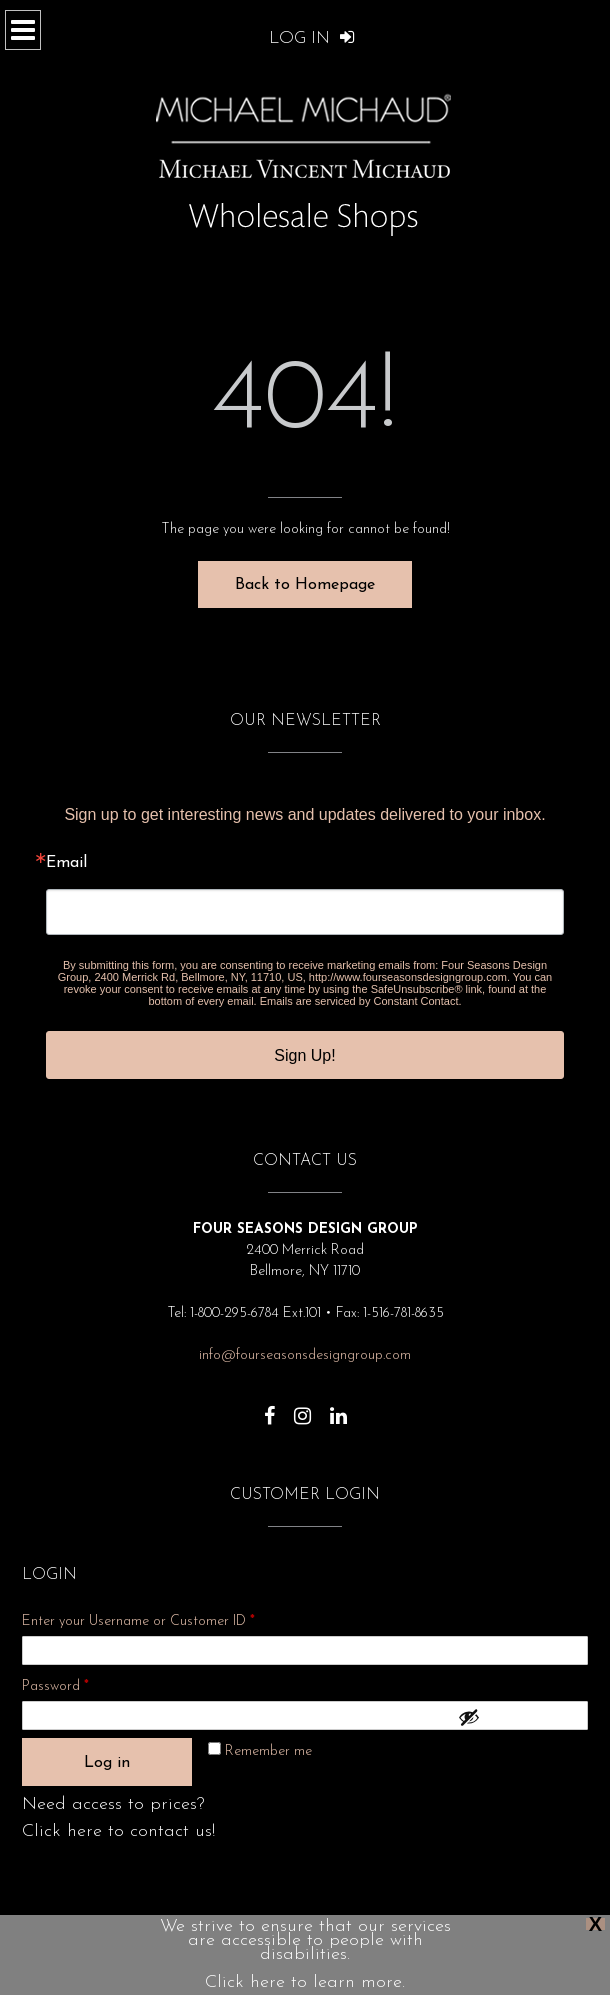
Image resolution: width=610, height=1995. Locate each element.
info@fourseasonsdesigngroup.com (305, 1355)
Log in (107, 1763)
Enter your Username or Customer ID (138, 1621)
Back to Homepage (305, 585)
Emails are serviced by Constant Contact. (361, 1001)
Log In (312, 38)
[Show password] (518, 1717)
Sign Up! (304, 1055)
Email (66, 863)
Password (82, 1683)
